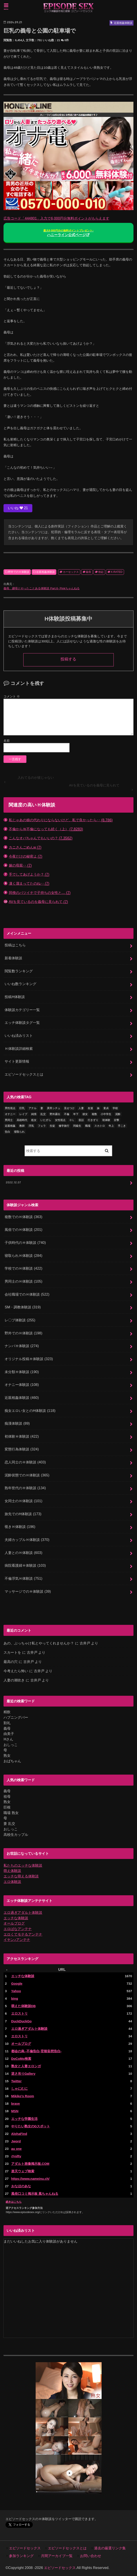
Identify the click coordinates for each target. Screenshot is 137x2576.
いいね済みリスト (19, 1035)
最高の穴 (11, 1662)
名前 (7, 740)
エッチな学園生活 (24, 2119)
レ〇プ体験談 (20, 1320)
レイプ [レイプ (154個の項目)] (23, 1114)
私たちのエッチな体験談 (23, 1865)
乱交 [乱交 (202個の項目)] (43, 1114)
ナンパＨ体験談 (22, 1346)
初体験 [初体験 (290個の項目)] (106, 1120)
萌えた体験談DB (23, 2006)
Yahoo (16, 1991)
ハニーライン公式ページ (68, 233)
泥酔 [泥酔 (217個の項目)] (118, 1114)
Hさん (8, 1739)
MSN (14, 2111)
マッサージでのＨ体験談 (28, 1591)
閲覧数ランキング (19, 971)
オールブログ (14, 1923)
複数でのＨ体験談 (23, 1217)
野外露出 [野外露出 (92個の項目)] (55, 1114)
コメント (12, 696)
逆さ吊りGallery (23, 2073)
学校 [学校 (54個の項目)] (115, 1108)
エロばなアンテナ (18, 1929)
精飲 (7, 1712)
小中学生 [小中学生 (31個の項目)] (106, 1114)
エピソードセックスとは (24, 1074)
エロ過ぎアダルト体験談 (23, 1912)
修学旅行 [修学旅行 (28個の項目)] (64, 1125)
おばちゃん (12, 1761)
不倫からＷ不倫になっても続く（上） (46, 829)
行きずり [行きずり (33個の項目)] (93, 1120)
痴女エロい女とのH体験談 (30, 1411)
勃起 (101, 571)
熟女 (7, 1755)
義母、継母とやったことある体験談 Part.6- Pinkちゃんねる (41, 588)
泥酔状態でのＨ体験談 (27, 1475)
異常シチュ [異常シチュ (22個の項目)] (53, 1108)
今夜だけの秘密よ (25, 856)
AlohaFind (19, 2134)
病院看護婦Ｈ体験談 (25, 1565)
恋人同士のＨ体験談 (25, 1462)
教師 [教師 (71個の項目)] (22, 1125)
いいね (18, 508)
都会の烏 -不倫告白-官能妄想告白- (36, 2051)
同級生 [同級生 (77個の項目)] (77, 1125)
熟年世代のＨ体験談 (25, 1488)
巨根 (7, 1807)
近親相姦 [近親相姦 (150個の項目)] (10, 1125)
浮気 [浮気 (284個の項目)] (31, 1125)
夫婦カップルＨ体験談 (27, 1540)
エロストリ (19, 2013)
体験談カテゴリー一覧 (22, 1010)
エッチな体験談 (16, 1918)
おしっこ (11, 1745)
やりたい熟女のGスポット (30, 2126)
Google (16, 1983)
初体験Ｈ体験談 (22, 1436)
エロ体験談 (12, 1882)
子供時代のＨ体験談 (25, 1243)
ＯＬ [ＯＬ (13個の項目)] (72, 1120)
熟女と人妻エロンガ (26, 2066)
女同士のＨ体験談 (23, 1501)
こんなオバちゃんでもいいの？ (41, 838)
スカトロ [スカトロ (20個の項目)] (99, 1125)
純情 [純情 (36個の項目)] (34, 1114)
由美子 (9, 1734)
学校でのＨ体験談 (23, 1268)
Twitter (16, 2081)
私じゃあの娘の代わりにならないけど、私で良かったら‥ (61, 820)
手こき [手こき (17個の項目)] (122, 1125)
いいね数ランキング (20, 984)
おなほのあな (21, 2186)
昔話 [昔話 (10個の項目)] (81, 1120)
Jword (16, 2141)
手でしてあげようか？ (29, 874)
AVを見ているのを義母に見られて (38, 902)
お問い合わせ (90, 2556)
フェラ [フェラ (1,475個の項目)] (42, 1125)
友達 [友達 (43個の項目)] (90, 1108)
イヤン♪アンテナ (17, 1940)
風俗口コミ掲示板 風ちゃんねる (34, 2193)
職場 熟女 (11, 1813)
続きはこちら (14, 2201)
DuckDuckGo (21, 2021)
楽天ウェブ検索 (22, 2171)
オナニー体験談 (22, 1385)
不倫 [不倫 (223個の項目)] (66, 1114)
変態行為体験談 (22, 1449)
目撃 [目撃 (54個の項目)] (116, 1120)
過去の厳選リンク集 (110, 2548)
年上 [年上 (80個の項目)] (111, 1125)
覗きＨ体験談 (20, 1527)
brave (15, 2103)
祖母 (7, 1796)
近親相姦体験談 (45, 571)
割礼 (7, 1723)
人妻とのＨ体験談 (23, 1553)
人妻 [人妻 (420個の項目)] (81, 1108)
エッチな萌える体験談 (21, 1876)
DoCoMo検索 (21, 2058)
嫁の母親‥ (20, 865)
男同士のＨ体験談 (23, 1281)
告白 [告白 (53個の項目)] (7, 1131)
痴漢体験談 (17, 1423)
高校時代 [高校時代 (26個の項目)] (22, 1120)
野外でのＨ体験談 (18, 571)
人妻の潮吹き (14, 1680)
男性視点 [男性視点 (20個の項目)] (10, 1108)
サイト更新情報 (17, 1061)
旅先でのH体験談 (23, 1514)
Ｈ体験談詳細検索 (19, 1048)
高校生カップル (16, 1834)
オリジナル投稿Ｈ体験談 (29, 1359)
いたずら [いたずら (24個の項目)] (45, 1120)
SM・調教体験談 (23, 1307)
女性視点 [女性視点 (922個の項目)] (60, 1120)
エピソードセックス (25, 2548)
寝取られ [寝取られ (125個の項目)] (19, 1131)
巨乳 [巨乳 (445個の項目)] (22, 1108)
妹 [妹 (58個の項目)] (98, 1108)
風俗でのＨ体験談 (23, 1230)
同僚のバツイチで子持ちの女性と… (40, 893)
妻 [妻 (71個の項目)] (41, 1108)
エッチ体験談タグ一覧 (22, 1022)
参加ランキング (21, 2556)
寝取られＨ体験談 (23, 1255)
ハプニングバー (16, 1717)
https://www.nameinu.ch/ (30, 2178)
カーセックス (71, 571)
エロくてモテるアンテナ (23, 1934)
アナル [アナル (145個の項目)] (33, 1108)
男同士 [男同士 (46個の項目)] (9, 1120)
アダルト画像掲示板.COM (30, 2163)
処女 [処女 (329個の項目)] (34, 1120)
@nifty (16, 2156)
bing (14, 1998)
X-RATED (116, 571)
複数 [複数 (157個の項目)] (94, 1114)
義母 (88, 571)
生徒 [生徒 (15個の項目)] (52, 1125)
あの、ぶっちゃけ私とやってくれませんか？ (39, 1643)
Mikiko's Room (22, 2096)
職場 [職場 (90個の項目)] (87, 1125)
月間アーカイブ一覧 (57, 2556)
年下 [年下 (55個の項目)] (76, 1114)
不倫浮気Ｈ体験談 (23, 1578)
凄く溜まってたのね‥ (29, 883)
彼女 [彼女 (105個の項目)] (85, 1114)
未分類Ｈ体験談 (22, 1372)
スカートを (12, 1652)
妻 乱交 (9, 1823)
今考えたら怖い (16, 1671)
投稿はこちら (15, 945)
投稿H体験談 (15, 997)
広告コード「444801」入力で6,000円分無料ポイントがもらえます (56, 218)
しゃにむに (19, 2088)
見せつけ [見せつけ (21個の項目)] (69, 1108)
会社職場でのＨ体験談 (27, 1294)
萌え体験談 (12, 1871)
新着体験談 (13, 958)
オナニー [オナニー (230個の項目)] (10, 1114)
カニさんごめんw (25, 847)
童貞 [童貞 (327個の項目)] (106, 1108)
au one (16, 2149)
